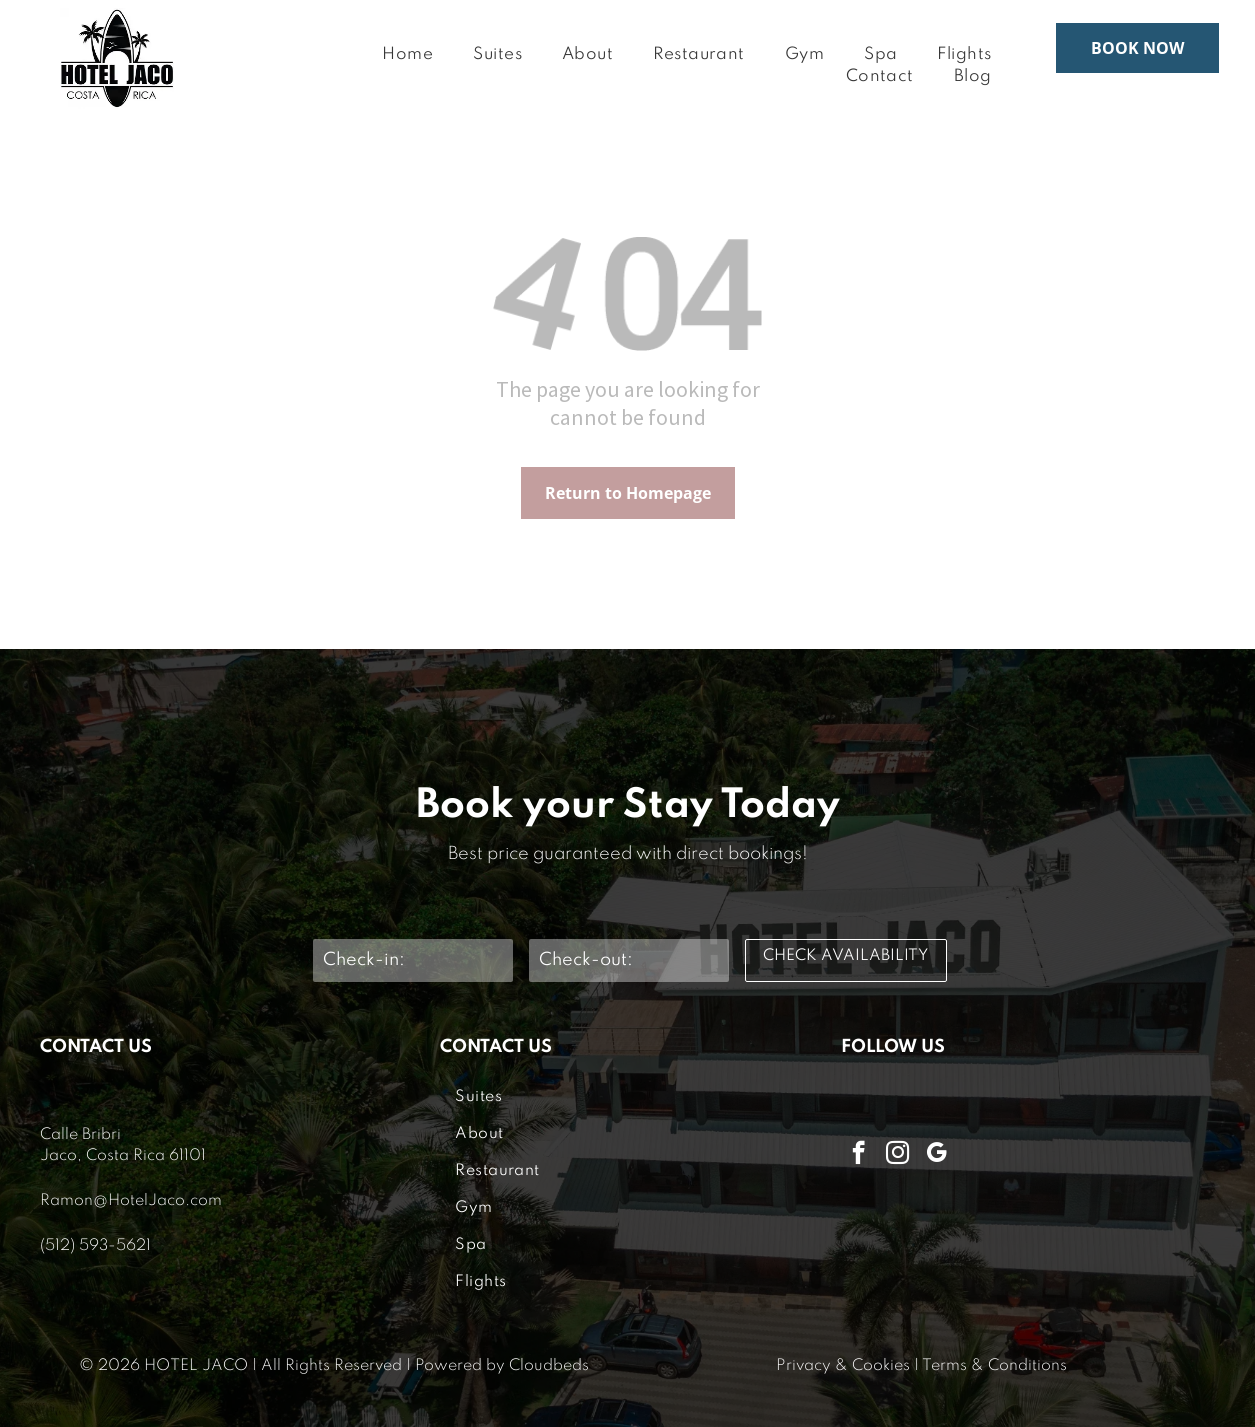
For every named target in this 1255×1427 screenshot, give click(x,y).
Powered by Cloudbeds (502, 1366)
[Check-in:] (413, 960)
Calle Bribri (80, 1135)
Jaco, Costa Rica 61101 (123, 1156)
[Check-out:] (629, 960)
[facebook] (858, 1155)
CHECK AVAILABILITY (845, 956)
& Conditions (1019, 1366)
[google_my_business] (936, 1155)
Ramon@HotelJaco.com (131, 1201)
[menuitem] (407, 55)
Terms (944, 1366)
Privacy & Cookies (843, 1366)
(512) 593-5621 (95, 1246)
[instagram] (897, 1155)
